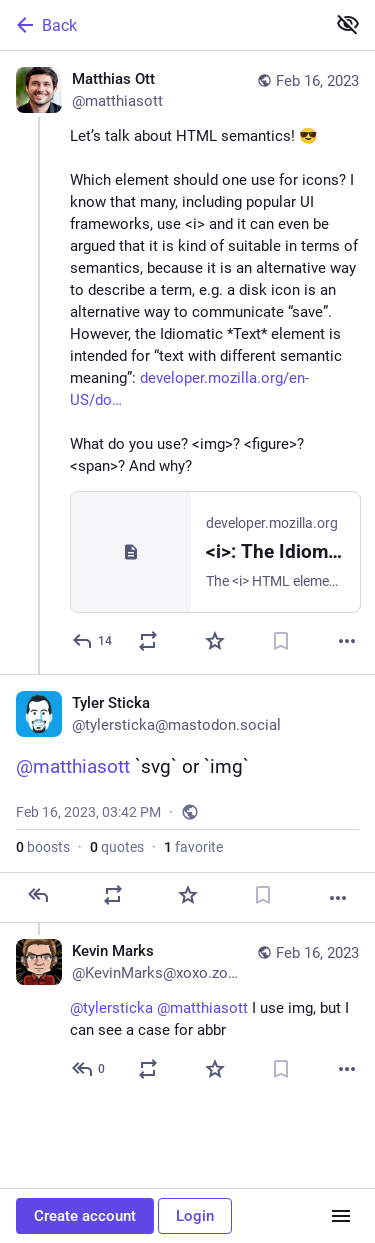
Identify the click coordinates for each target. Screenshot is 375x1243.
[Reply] (93, 641)
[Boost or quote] (148, 641)
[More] (347, 641)
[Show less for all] (348, 24)
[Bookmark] (281, 641)
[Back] (160, 25)
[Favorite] (215, 641)
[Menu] (341, 1216)
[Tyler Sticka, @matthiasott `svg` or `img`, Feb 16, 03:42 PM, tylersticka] (187, 798)
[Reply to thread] (89, 1069)
